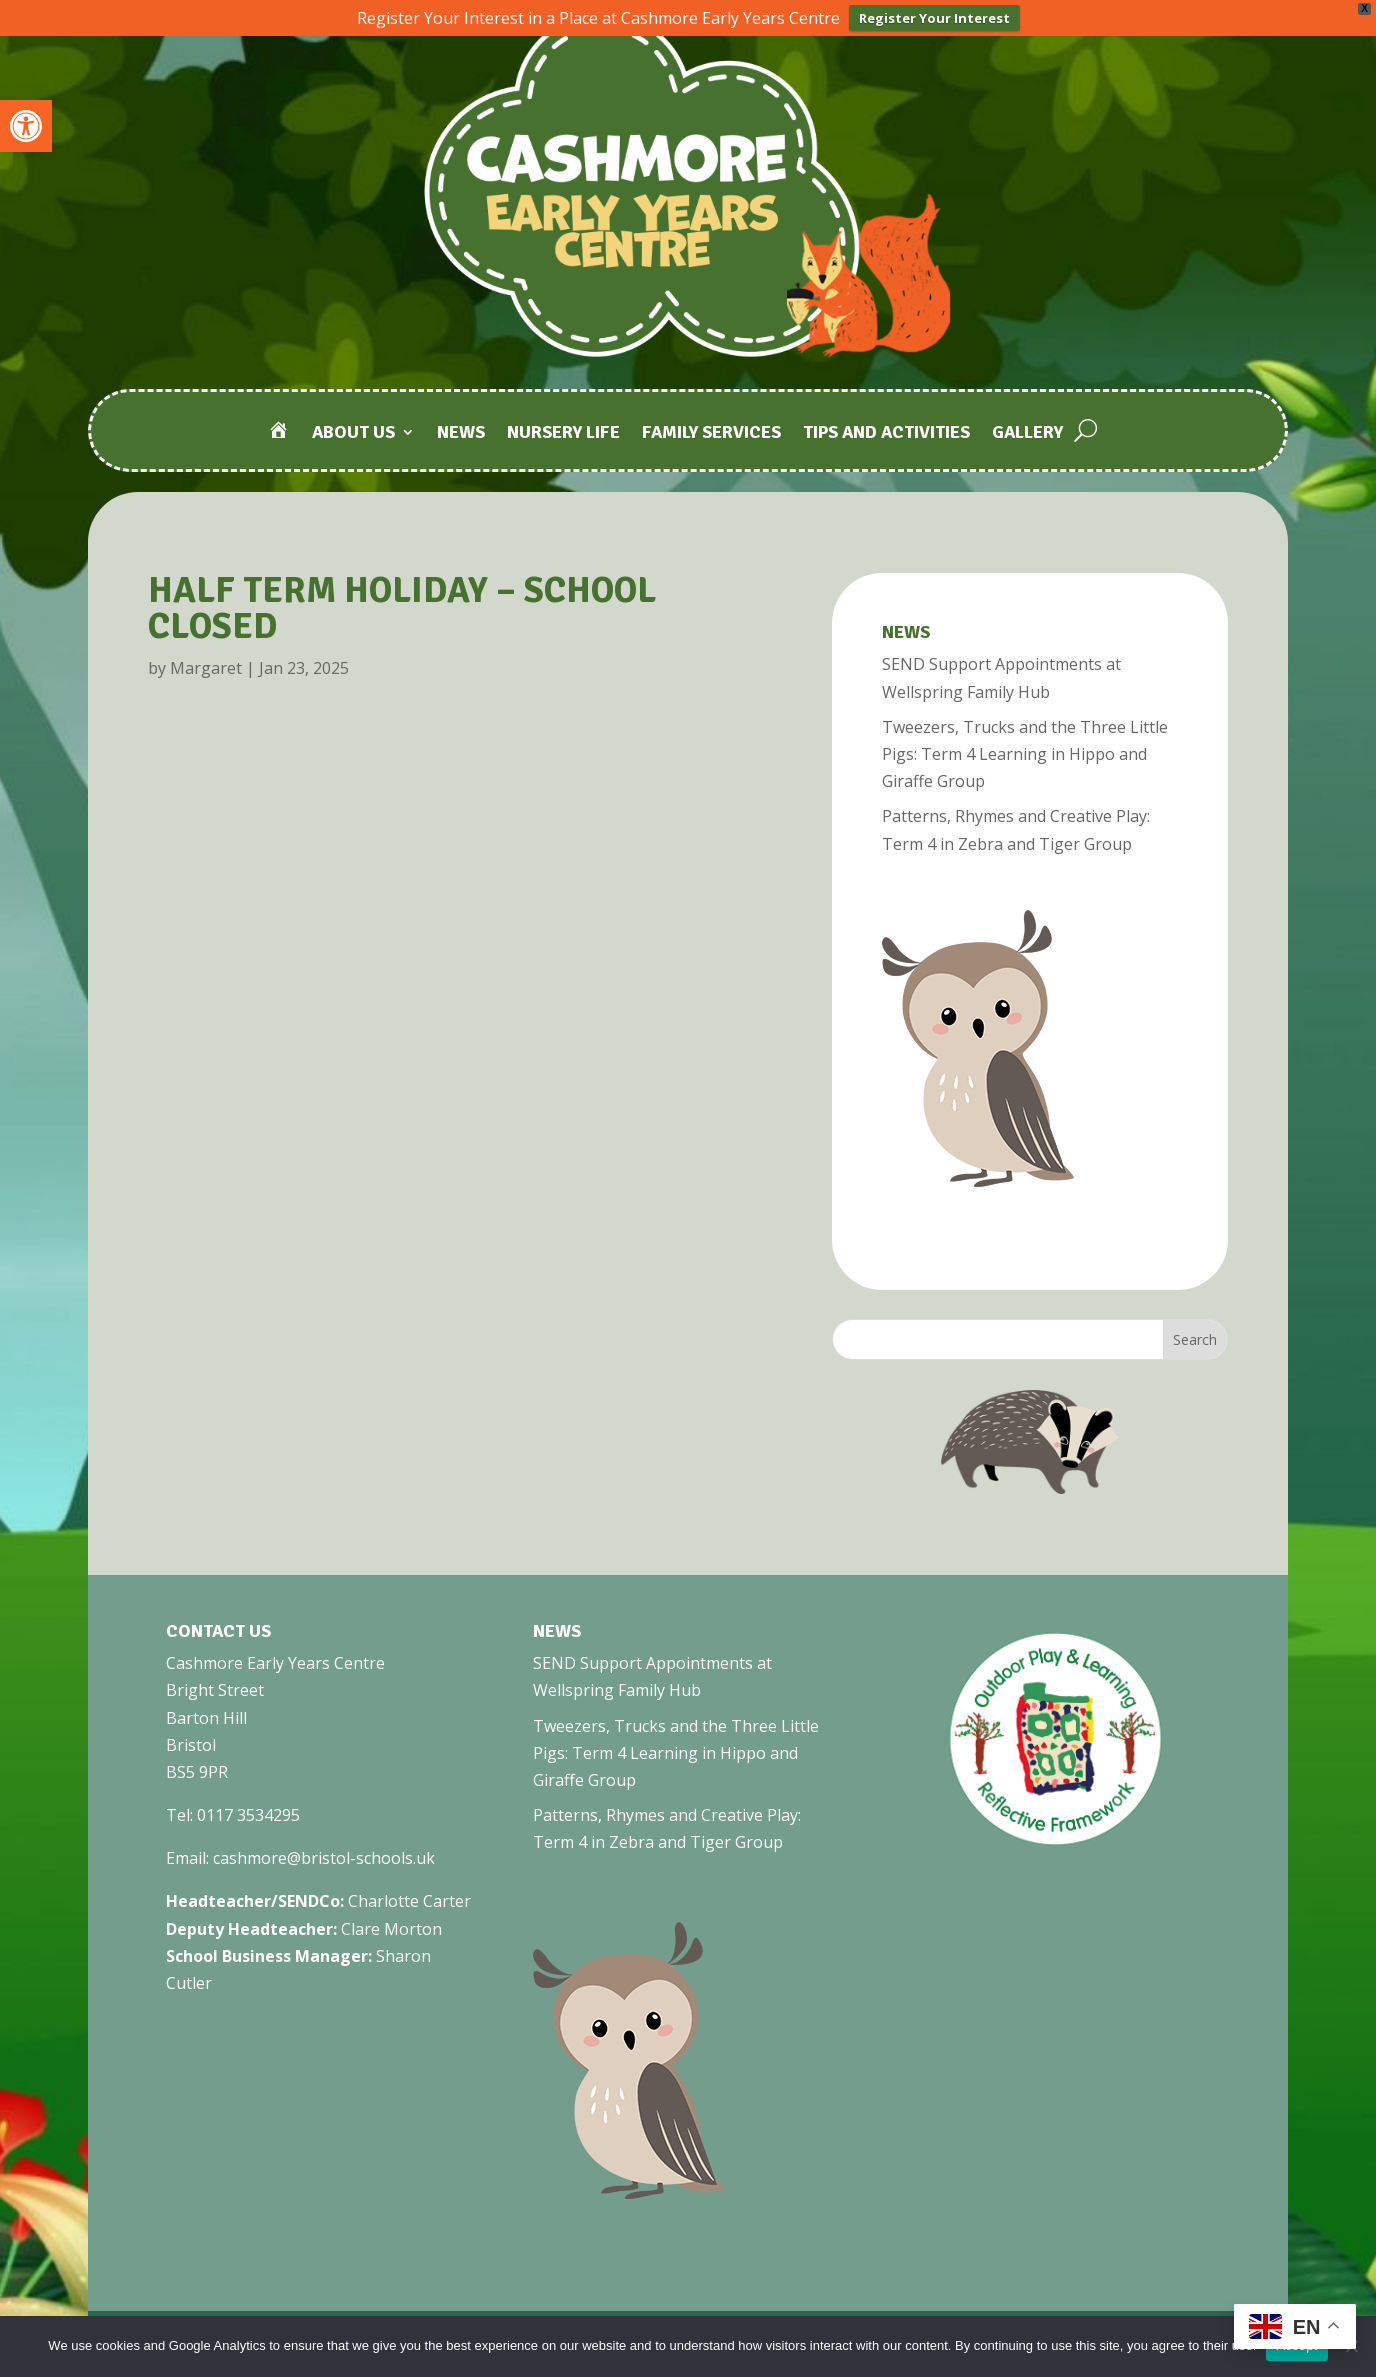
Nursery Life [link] (563, 431)
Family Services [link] (711, 431)
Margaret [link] (206, 666)
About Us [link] (353, 431)
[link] (26, 126)
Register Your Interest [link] (934, 18)
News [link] (461, 431)
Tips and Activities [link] (886, 431)
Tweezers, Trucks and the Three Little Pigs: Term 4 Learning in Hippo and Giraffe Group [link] (1025, 752)
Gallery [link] (1027, 431)
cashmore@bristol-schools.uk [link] (324, 1856)
